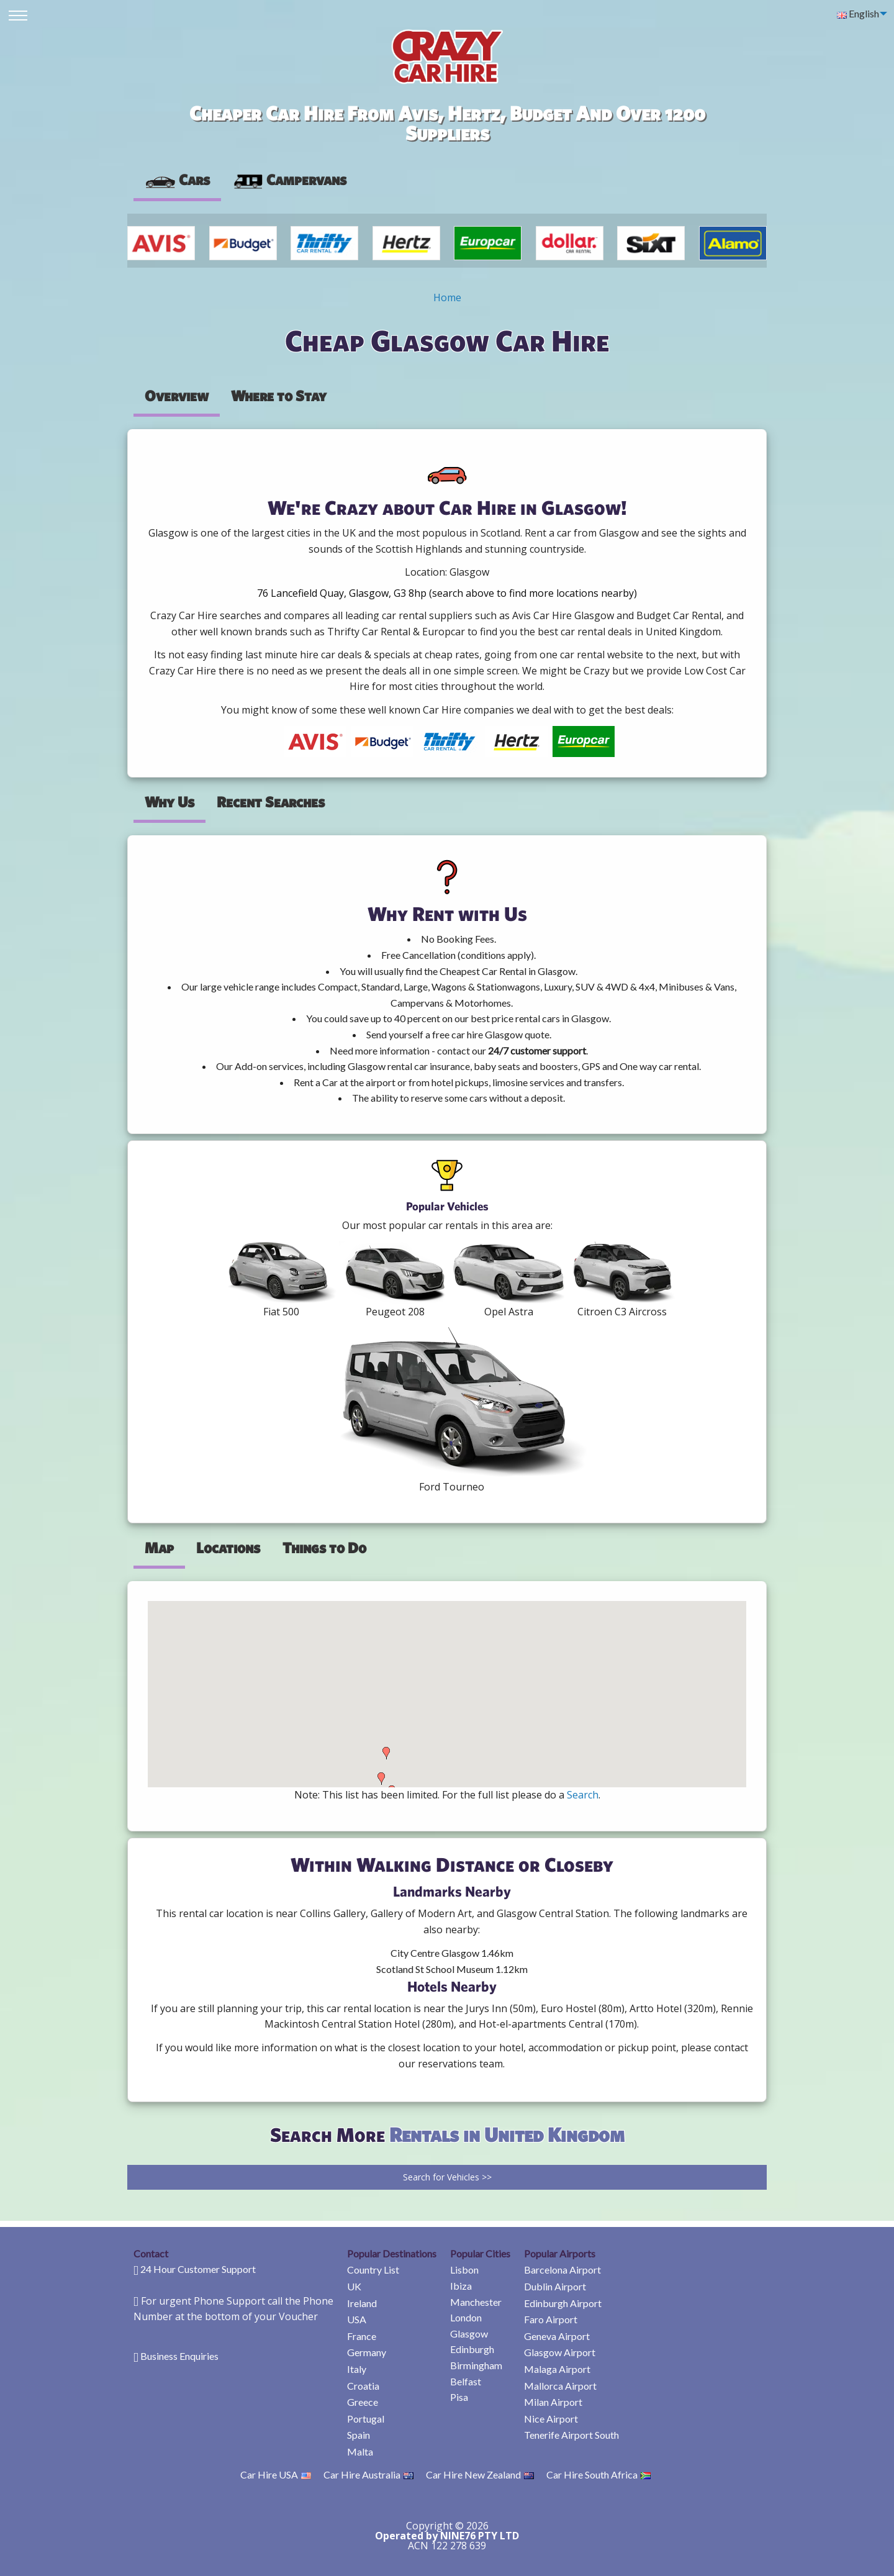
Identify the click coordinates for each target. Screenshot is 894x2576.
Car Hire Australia (368, 2474)
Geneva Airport (557, 2336)
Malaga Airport (557, 2369)
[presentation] (289, 180)
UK (354, 2286)
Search (582, 1795)
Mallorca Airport (560, 2386)
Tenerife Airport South (571, 2435)
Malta (360, 2451)
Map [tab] (159, 1547)
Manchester (476, 2302)
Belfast (465, 2381)
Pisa (459, 2397)
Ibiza (461, 2286)
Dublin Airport (555, 2286)
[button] (381, 1778)
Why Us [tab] (169, 801)
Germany (366, 2352)
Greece (362, 2402)
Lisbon (464, 2269)
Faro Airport (550, 2319)
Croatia (363, 2386)
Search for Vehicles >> (447, 2177)
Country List (373, 2269)
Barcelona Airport (562, 2269)
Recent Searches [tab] (271, 801)
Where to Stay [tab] (279, 395)
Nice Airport (551, 2418)
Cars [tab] (177, 179)
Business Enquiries (179, 2356)
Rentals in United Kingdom (507, 2134)
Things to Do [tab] (324, 1547)
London (466, 2317)
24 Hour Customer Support (198, 2269)
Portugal (365, 2418)
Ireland (362, 2303)
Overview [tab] (177, 395)
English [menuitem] (858, 13)
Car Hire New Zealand (480, 2474)
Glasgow (469, 2333)
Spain (358, 2435)
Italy (356, 2369)
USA (356, 2319)
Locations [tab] (228, 1547)
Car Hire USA (275, 2474)
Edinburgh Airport (563, 2303)
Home (447, 297)
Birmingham (476, 2365)
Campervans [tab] (289, 179)
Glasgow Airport (559, 2352)
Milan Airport (553, 2402)
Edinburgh (472, 2349)
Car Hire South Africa (598, 2474)
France (361, 2336)
